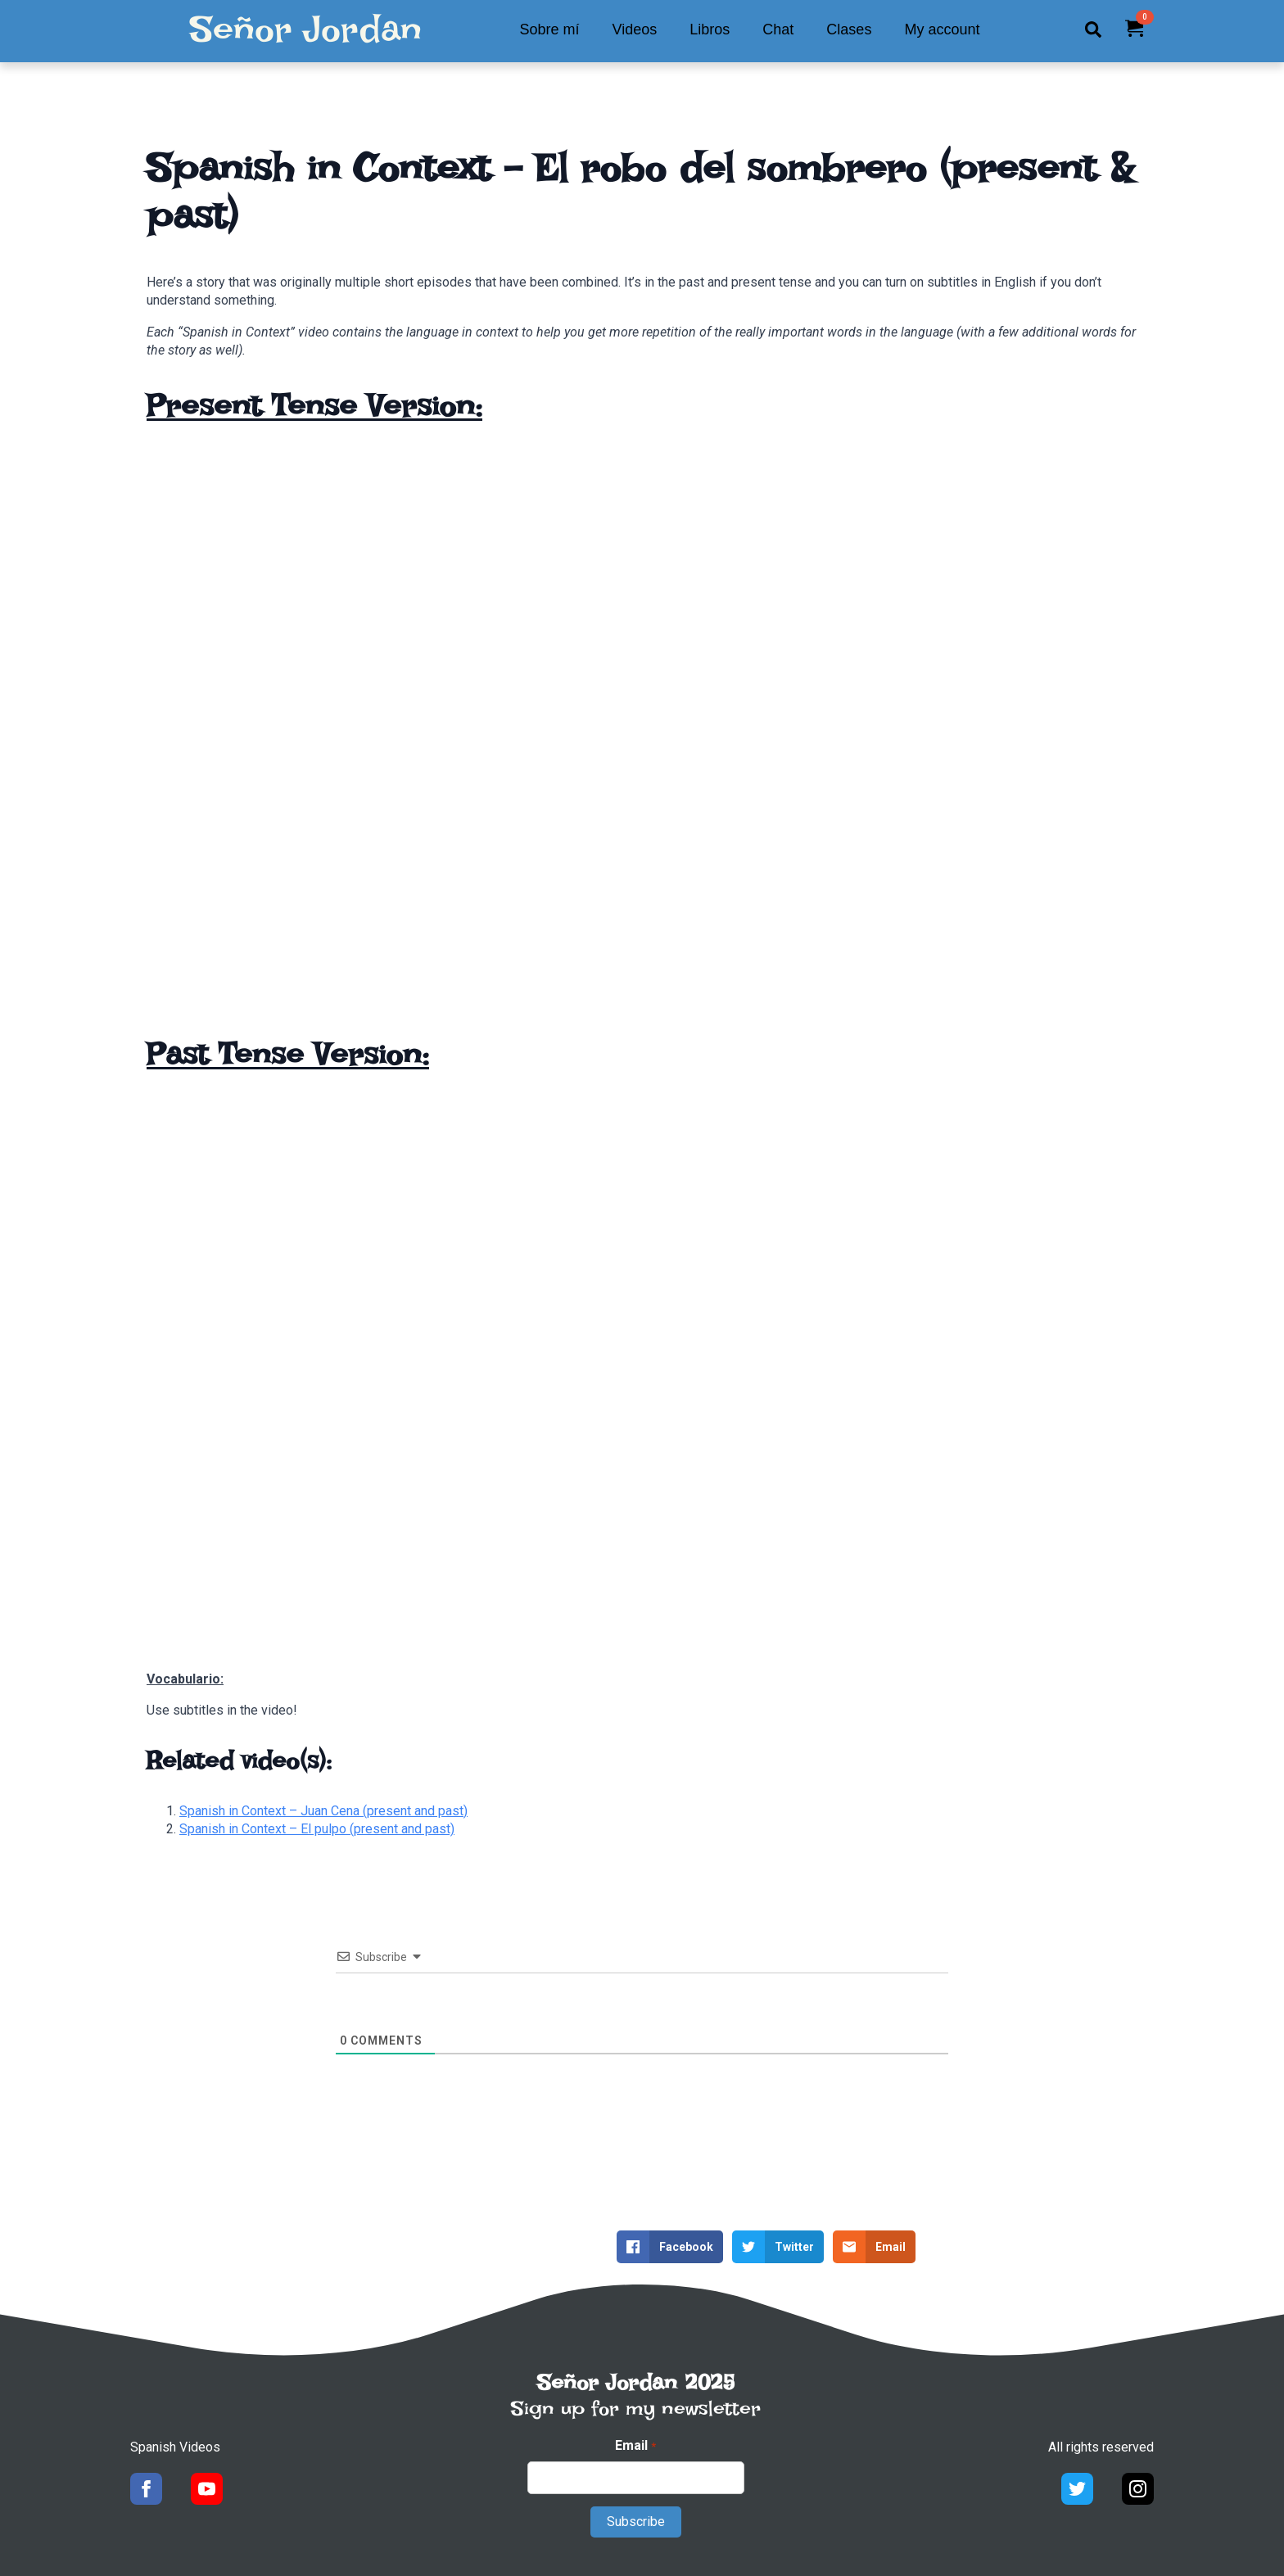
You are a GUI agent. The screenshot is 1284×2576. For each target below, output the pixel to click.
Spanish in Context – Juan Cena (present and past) (323, 1811)
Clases (848, 29)
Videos (635, 29)
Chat (777, 29)
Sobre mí (550, 29)
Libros (709, 29)
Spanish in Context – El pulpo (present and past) (316, 1829)
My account (941, 29)
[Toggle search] (1093, 29)
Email (635, 2446)
